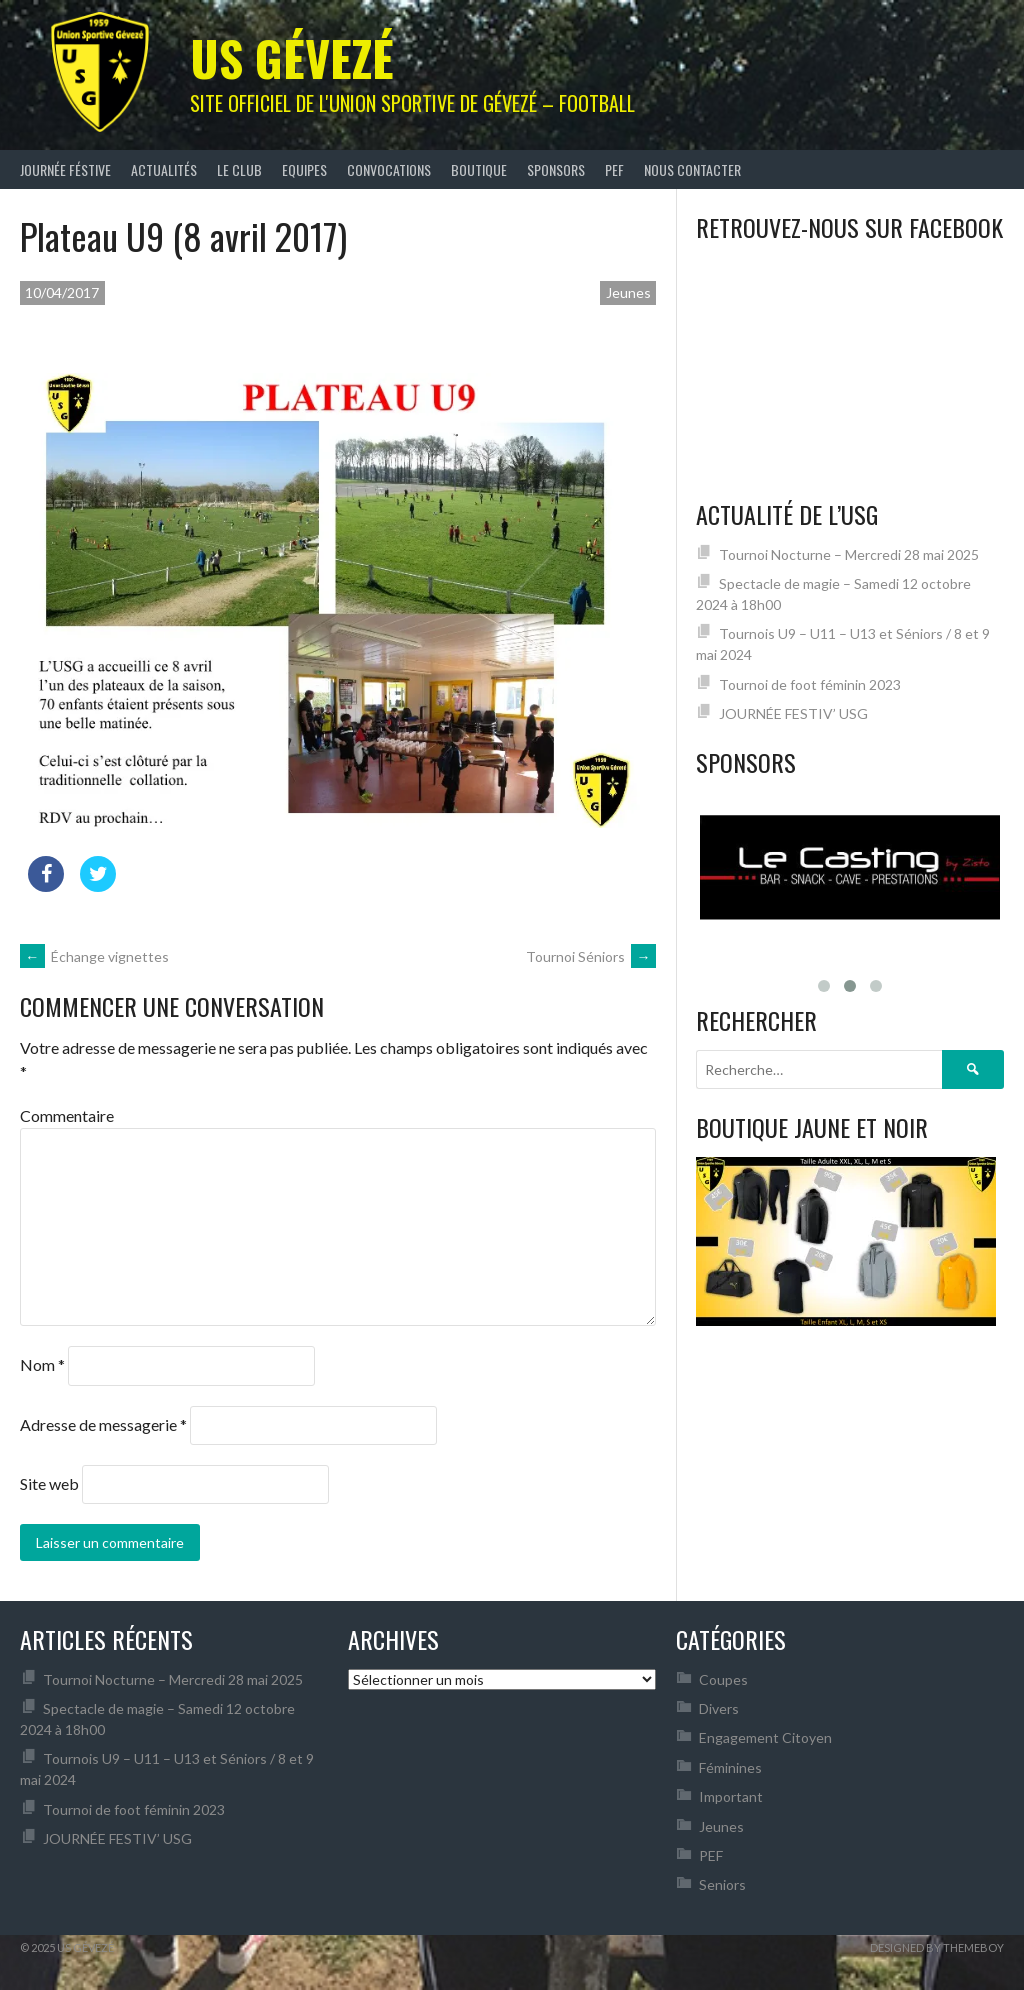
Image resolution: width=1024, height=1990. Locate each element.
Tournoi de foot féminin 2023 (810, 684)
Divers (719, 1708)
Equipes (304, 169)
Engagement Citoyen (765, 1737)
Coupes (723, 1679)
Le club (239, 169)
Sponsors (556, 169)
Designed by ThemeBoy (937, 1947)
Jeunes (628, 292)
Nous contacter (692, 169)
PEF (614, 169)
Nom (42, 1364)
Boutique (479, 169)
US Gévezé (292, 57)
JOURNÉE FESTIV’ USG (793, 713)
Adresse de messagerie (103, 1424)
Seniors (722, 1884)
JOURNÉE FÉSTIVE (65, 169)
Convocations (389, 169)
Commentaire (67, 1115)
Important (731, 1796)
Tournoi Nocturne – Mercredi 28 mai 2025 (849, 554)
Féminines (730, 1767)
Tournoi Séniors (591, 956)
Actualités (164, 169)
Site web (49, 1483)
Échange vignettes (94, 956)
